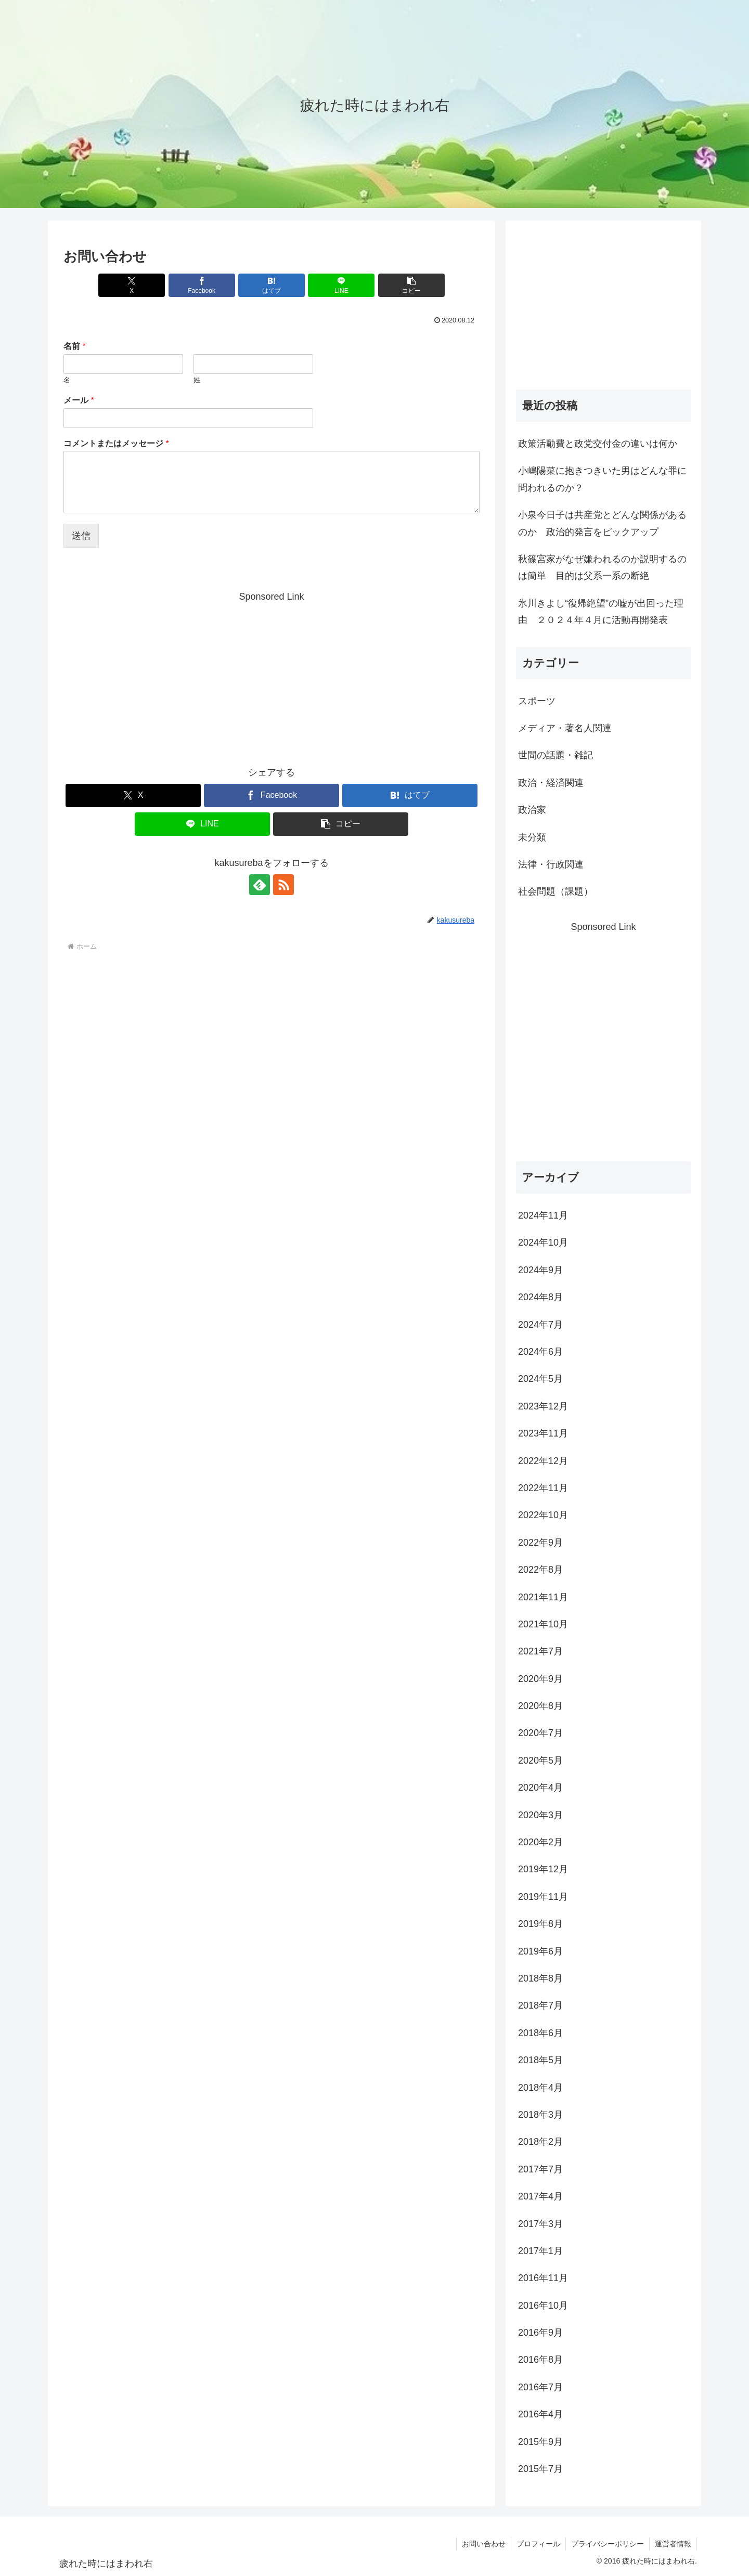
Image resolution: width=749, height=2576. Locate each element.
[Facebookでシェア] (202, 285)
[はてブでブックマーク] (271, 285)
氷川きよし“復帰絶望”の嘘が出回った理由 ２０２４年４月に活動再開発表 (600, 611)
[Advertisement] (271, 678)
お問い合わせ (484, 2544)
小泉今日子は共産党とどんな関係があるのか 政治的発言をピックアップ (602, 523)
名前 (74, 346)
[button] (411, 285)
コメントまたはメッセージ (116, 443)
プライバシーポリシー (607, 2544)
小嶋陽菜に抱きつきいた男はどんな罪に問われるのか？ (602, 479)
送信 (81, 535)
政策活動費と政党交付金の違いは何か (597, 443)
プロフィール (538, 2544)
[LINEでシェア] (341, 285)
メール (78, 400)
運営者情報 (673, 2544)
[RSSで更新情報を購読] (283, 884)
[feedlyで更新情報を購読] (259, 884)
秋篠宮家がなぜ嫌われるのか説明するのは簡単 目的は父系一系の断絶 (602, 567)
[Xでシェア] (131, 285)
